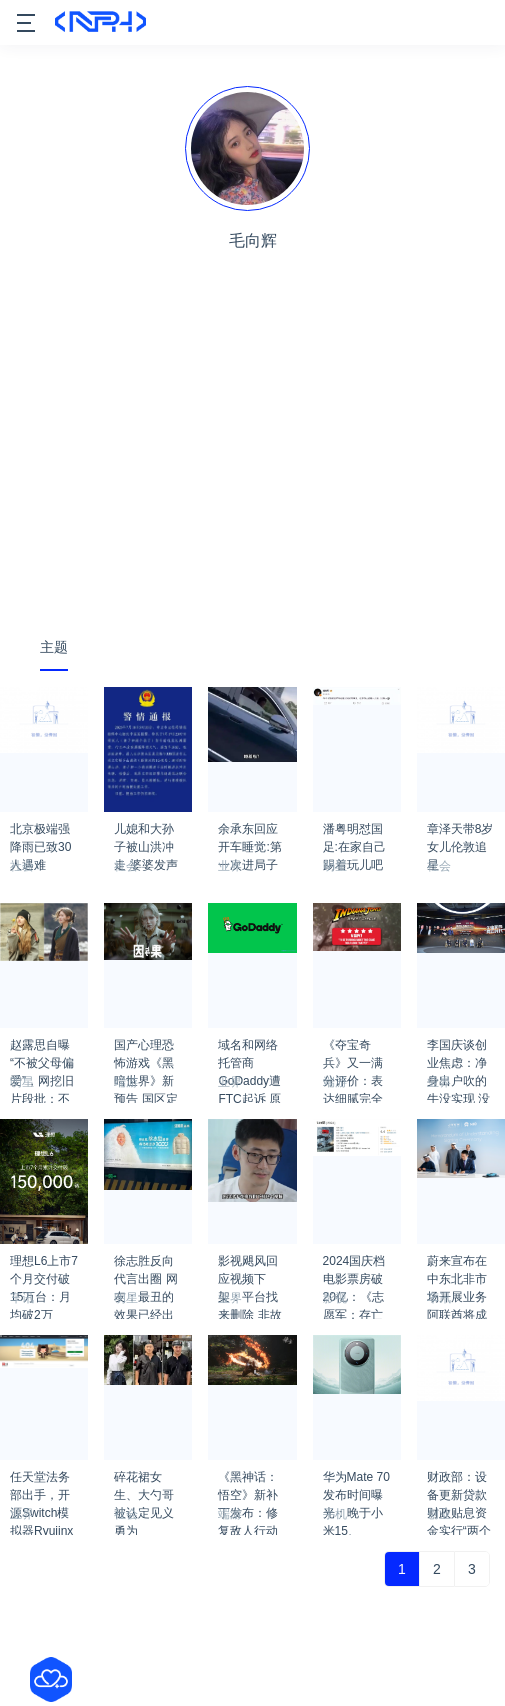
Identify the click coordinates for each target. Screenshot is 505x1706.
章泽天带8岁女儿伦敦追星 (460, 835)
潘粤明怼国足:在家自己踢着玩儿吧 (354, 835)
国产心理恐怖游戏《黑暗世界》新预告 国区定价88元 (145, 1051)
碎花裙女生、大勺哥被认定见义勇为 (144, 1483)
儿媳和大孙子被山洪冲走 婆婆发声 (145, 835)
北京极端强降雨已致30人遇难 (40, 835)
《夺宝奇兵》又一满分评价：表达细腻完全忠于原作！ (353, 1051)
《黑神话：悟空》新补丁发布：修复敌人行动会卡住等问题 (248, 1483)
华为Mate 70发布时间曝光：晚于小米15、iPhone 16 (356, 1483)
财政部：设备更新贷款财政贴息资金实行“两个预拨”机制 (459, 1483)
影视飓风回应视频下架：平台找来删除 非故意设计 (249, 1267)
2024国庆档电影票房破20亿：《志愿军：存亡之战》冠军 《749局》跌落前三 (357, 1267)
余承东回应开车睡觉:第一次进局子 (249, 835)
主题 (54, 647)
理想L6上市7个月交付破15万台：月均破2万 (44, 1267)
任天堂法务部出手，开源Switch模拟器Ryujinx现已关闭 (41, 1483)
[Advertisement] (252, 467)
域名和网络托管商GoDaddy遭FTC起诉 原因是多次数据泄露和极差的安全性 (249, 1051)
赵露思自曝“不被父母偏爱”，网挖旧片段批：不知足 (42, 1051)
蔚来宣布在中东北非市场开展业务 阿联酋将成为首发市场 (457, 1267)
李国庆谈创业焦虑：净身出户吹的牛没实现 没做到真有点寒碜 (458, 1051)
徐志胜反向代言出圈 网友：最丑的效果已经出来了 (145, 1267)
